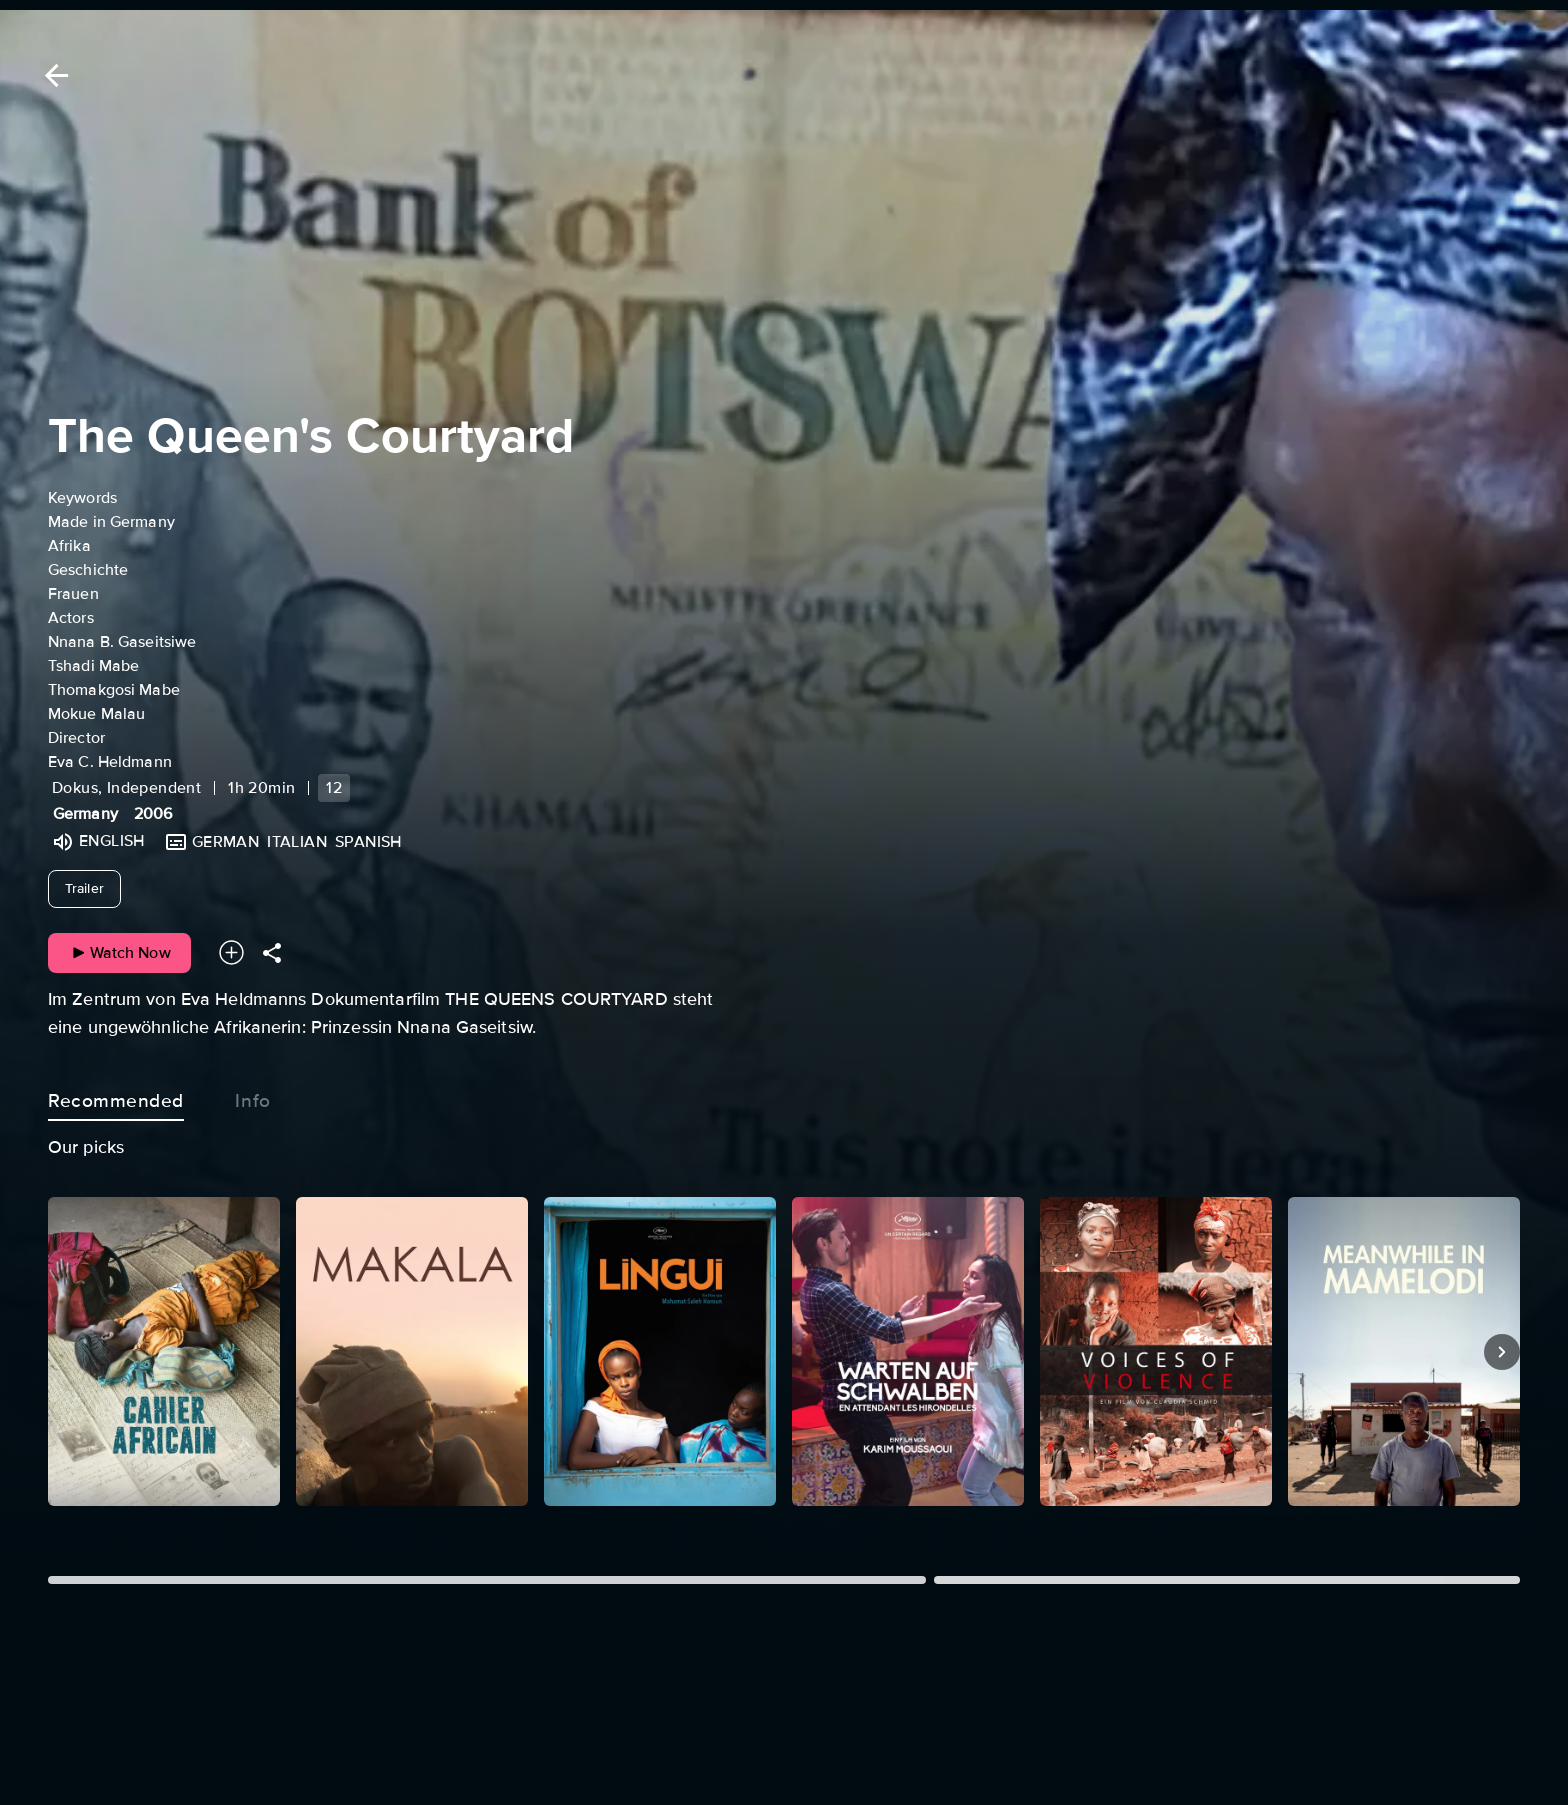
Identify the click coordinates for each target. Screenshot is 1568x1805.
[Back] (53, 75)
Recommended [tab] (116, 1097)
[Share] (272, 952)
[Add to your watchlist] (231, 952)
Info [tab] (253, 1097)
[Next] (1502, 1352)
